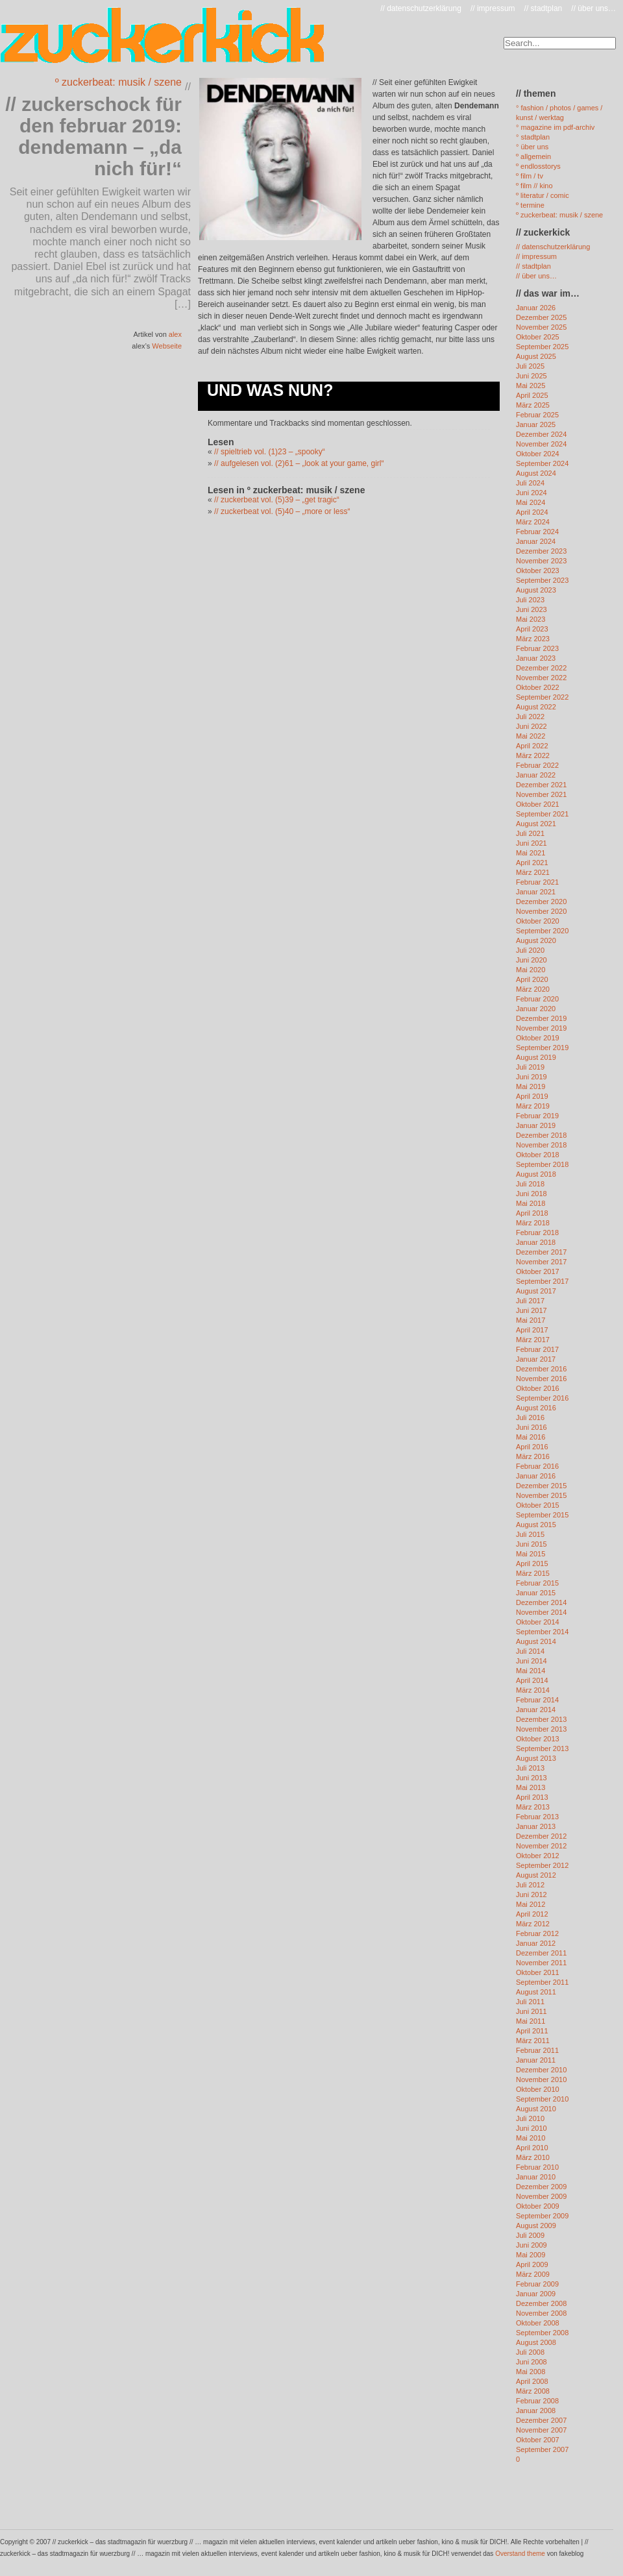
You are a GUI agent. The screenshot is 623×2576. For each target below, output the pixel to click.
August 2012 (536, 1875)
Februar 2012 (537, 1933)
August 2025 (536, 356)
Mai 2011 (530, 2021)
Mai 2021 (530, 853)
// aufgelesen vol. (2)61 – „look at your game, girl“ (299, 463)
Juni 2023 (531, 609)
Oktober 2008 (537, 2323)
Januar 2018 (536, 1242)
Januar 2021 (536, 892)
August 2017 (536, 1291)
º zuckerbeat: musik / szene (118, 82)
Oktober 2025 (537, 337)
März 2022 (533, 755)
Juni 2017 (531, 1310)
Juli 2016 (530, 1417)
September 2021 (542, 814)
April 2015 (532, 1563)
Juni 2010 (531, 2128)
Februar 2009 (537, 2284)
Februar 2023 (537, 648)
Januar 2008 (536, 2410)
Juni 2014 (531, 1661)
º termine (530, 205)
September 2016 (542, 1398)
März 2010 (533, 2157)
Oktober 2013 (537, 1739)
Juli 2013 (530, 1768)
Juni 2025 (531, 376)
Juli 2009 (530, 2235)
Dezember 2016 (541, 1369)
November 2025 (541, 327)
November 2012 (541, 1846)
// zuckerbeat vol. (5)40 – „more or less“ (282, 511)
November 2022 (541, 677)
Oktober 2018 (537, 1155)
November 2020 (541, 911)
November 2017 (541, 1262)
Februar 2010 (537, 2167)
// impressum (492, 8)
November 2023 (541, 561)
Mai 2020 (530, 970)
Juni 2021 (531, 843)
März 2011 (533, 2040)
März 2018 (533, 1223)
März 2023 (533, 639)
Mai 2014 (530, 1670)
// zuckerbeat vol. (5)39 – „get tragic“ (276, 499)
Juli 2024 (530, 483)
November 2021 (541, 794)
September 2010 (542, 2099)
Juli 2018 (530, 1184)
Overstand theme (520, 2553)
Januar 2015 (536, 1593)
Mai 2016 (530, 1437)
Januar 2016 (536, 1476)
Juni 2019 (531, 1077)
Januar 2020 (536, 1008)
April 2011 (532, 2031)
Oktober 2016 (537, 1388)
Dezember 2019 (541, 1018)
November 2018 (541, 1145)
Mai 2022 (530, 736)
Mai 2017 (530, 1320)
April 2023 (532, 629)
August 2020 (536, 940)
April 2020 (532, 979)
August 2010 (536, 2109)
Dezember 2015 (541, 1486)
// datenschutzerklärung (420, 8)
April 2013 (532, 1797)
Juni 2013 (531, 1778)
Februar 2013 (537, 1817)
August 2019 (536, 1057)
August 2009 (536, 2225)
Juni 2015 (531, 1544)
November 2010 (541, 2079)
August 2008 (536, 2342)
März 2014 (533, 1690)
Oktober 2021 (537, 804)
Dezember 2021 (541, 785)
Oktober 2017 (537, 1271)
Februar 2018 (537, 1232)
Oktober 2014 (537, 1622)
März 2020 (533, 989)
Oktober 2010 (537, 2089)
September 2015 (542, 1515)
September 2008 (542, 2333)
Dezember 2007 (541, 2420)
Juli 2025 (530, 366)
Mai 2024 (530, 502)
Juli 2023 (530, 600)
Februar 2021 (537, 882)
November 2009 (541, 2196)
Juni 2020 (531, 960)
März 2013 (533, 1807)
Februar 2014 (537, 1700)
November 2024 (541, 444)
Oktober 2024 (537, 454)
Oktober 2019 (537, 1038)
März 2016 (533, 1456)
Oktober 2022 (537, 687)
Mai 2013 (530, 1787)
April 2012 (532, 1914)
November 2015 (541, 1495)
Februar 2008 (537, 2401)
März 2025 (533, 405)
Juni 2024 (531, 493)
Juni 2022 (531, 726)
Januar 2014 (536, 1709)
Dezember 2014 (541, 1602)
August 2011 (536, 1992)
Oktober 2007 (537, 2440)
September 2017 (542, 1281)
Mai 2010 (530, 2138)
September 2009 (542, 2216)
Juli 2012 (530, 1885)
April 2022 (532, 746)
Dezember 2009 (541, 2186)
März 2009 (533, 2274)
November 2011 (541, 1963)
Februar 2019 (537, 1116)
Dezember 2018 (541, 1135)
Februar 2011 (537, 2050)
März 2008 (533, 2391)
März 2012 (533, 1924)
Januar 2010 (536, 2177)
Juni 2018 (531, 1193)
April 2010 (532, 2148)
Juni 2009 (531, 2245)
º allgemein (533, 156)
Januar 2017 (536, 1359)
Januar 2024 (536, 541)
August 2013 (536, 1758)
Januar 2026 (536, 308)
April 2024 (532, 512)
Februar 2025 (537, 415)
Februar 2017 (537, 1349)
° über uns (532, 147)
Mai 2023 (530, 619)
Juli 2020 (530, 950)
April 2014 (532, 1680)
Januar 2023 (536, 658)
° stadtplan (533, 137)
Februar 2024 (537, 531)
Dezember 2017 (541, 1252)
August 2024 (536, 473)
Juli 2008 (530, 2352)
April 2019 (532, 1096)
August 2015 (536, 1524)
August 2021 (536, 824)
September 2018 (542, 1164)
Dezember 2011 (541, 1953)
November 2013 (541, 1729)
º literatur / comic (542, 195)
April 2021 (532, 862)
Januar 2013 (536, 1826)
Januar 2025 (536, 424)
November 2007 (541, 2430)
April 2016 (532, 1447)
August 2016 (536, 1408)
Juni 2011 (531, 2011)
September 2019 (542, 1047)
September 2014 (542, 1632)
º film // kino (534, 186)
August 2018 (536, 1174)
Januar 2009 (536, 2294)
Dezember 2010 (541, 2070)
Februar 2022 (537, 765)
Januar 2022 (536, 775)
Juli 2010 (530, 2118)
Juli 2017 (530, 1301)
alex (175, 334)
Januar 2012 (536, 1943)
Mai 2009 (530, 2255)
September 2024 (542, 463)
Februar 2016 (537, 1466)
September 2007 (542, 2449)
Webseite (167, 346)
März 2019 (533, 1106)
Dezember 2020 (541, 901)
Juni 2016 (531, 1427)
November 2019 (541, 1028)
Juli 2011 (530, 2002)
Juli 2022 (530, 716)
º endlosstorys (538, 166)
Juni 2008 (531, 2362)
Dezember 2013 (541, 1719)
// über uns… (593, 8)
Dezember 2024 (541, 434)
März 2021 (533, 872)
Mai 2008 (530, 2371)
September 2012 (542, 1865)
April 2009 (532, 2264)
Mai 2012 (530, 1904)
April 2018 (532, 1213)
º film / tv (529, 176)
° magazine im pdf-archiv (555, 127)
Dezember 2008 (541, 2303)
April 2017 (532, 1330)
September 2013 (542, 1748)
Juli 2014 (530, 1651)
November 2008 (541, 2313)
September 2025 (542, 346)
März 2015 (533, 1573)
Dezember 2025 (541, 317)
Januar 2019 (536, 1125)
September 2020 (542, 931)
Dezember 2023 (541, 551)
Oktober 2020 (537, 921)
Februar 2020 (537, 999)
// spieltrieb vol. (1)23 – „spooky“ (269, 451)
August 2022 (536, 707)
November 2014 (541, 1612)
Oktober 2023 (537, 570)
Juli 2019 (530, 1067)
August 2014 (536, 1641)
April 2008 (532, 2381)
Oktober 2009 (537, 2206)
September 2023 (542, 580)
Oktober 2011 (537, 1972)
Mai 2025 (530, 385)
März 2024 (533, 522)
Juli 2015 (530, 1534)
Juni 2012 (531, 1894)
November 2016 (541, 1378)
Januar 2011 (536, 2060)
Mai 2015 (530, 1554)
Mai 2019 (530, 1086)
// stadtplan (543, 8)
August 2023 (536, 590)
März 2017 (533, 1339)
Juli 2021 (530, 833)
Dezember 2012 (541, 1836)
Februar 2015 (537, 1583)
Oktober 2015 (537, 1505)
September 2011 (542, 1982)
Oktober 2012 (537, 1855)
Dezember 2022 (541, 668)
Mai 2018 (530, 1203)
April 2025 (532, 395)
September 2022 (542, 697)
